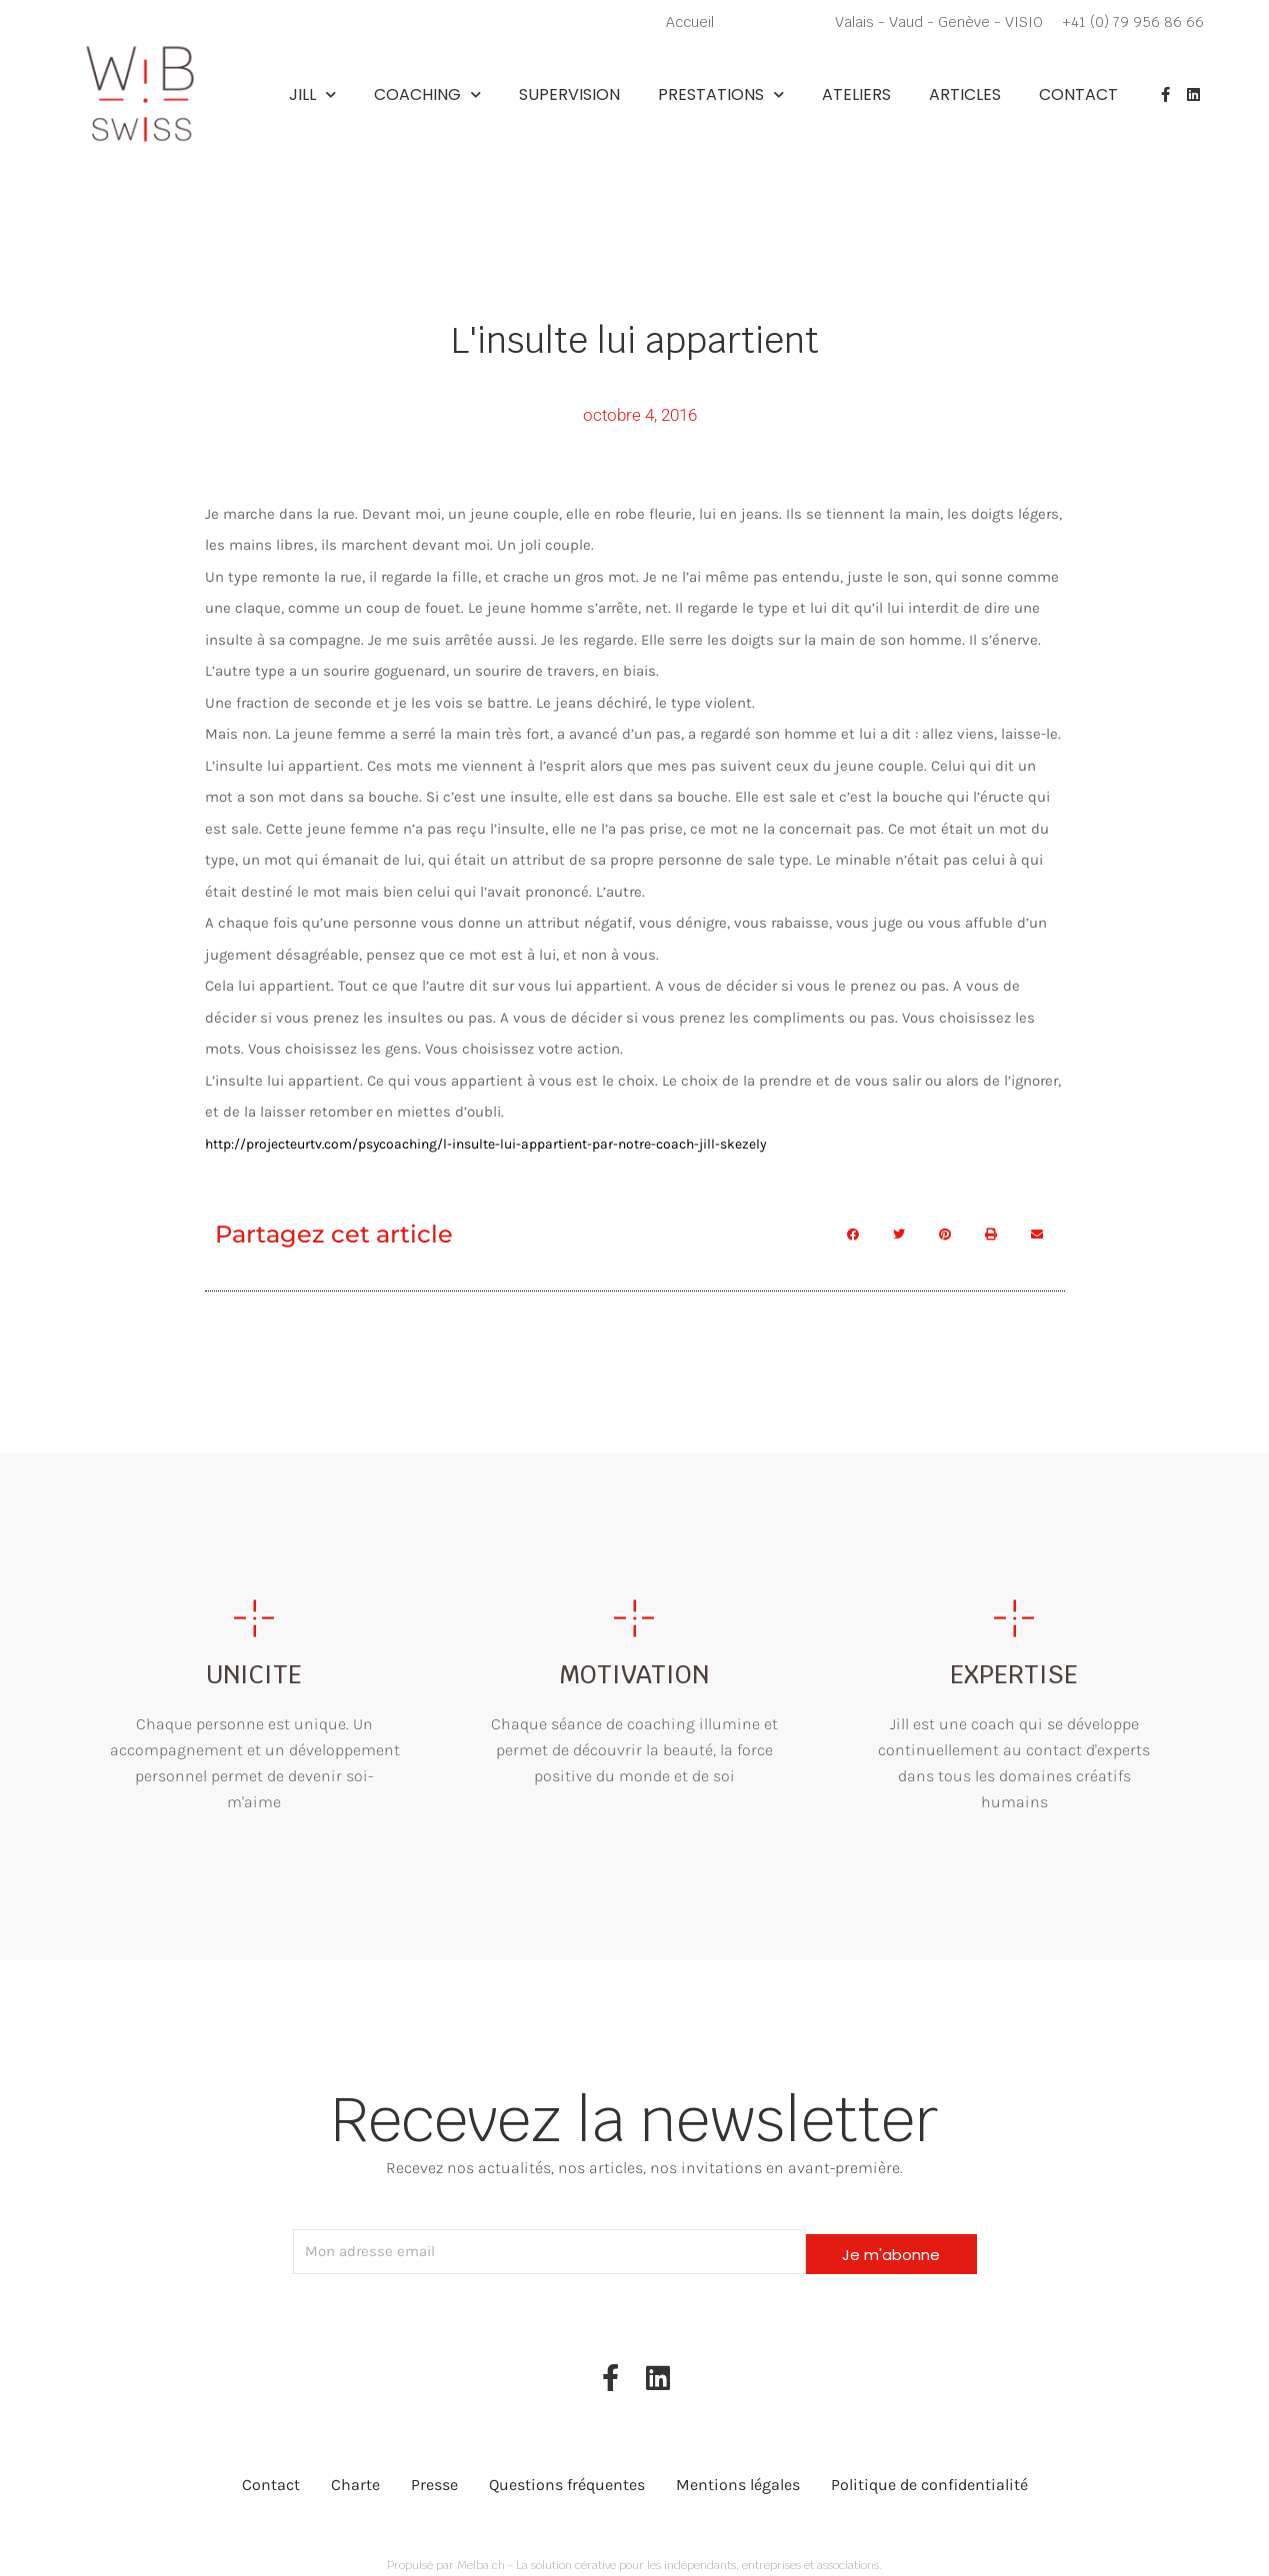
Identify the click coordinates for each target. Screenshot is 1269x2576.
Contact (1078, 95)
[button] (853, 1233)
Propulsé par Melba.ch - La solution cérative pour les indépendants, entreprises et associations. (635, 2552)
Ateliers (856, 95)
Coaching (427, 95)
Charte (355, 2472)
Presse (434, 2472)
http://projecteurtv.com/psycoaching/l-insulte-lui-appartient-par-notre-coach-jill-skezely (509, 1142)
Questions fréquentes (567, 2472)
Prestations (721, 95)
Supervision (569, 95)
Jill (312, 95)
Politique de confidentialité (929, 2472)
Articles (965, 95)
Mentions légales (738, 2472)
